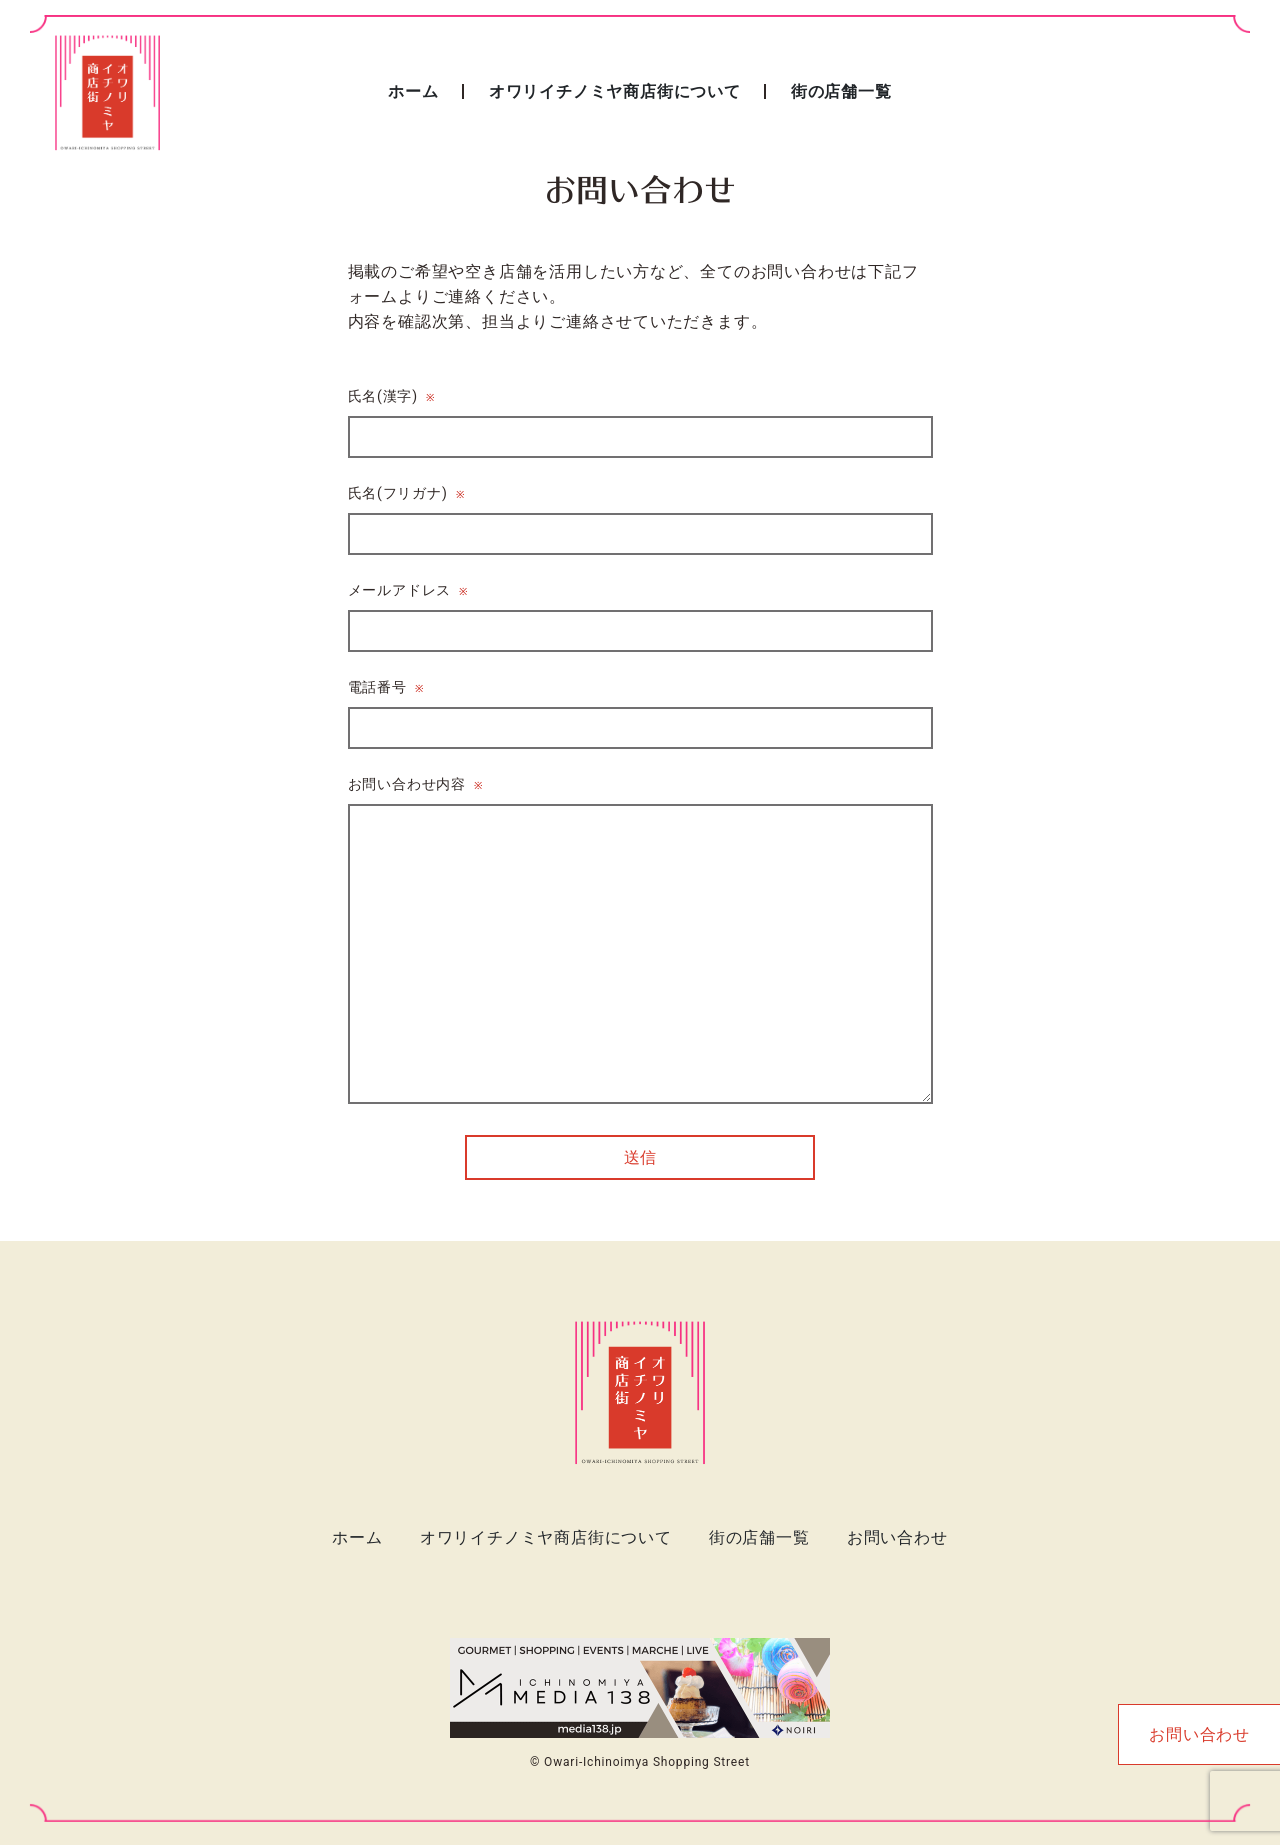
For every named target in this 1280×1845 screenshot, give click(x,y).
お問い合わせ (897, 1537)
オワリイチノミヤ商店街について (615, 91)
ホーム (413, 91)
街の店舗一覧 (841, 91)
